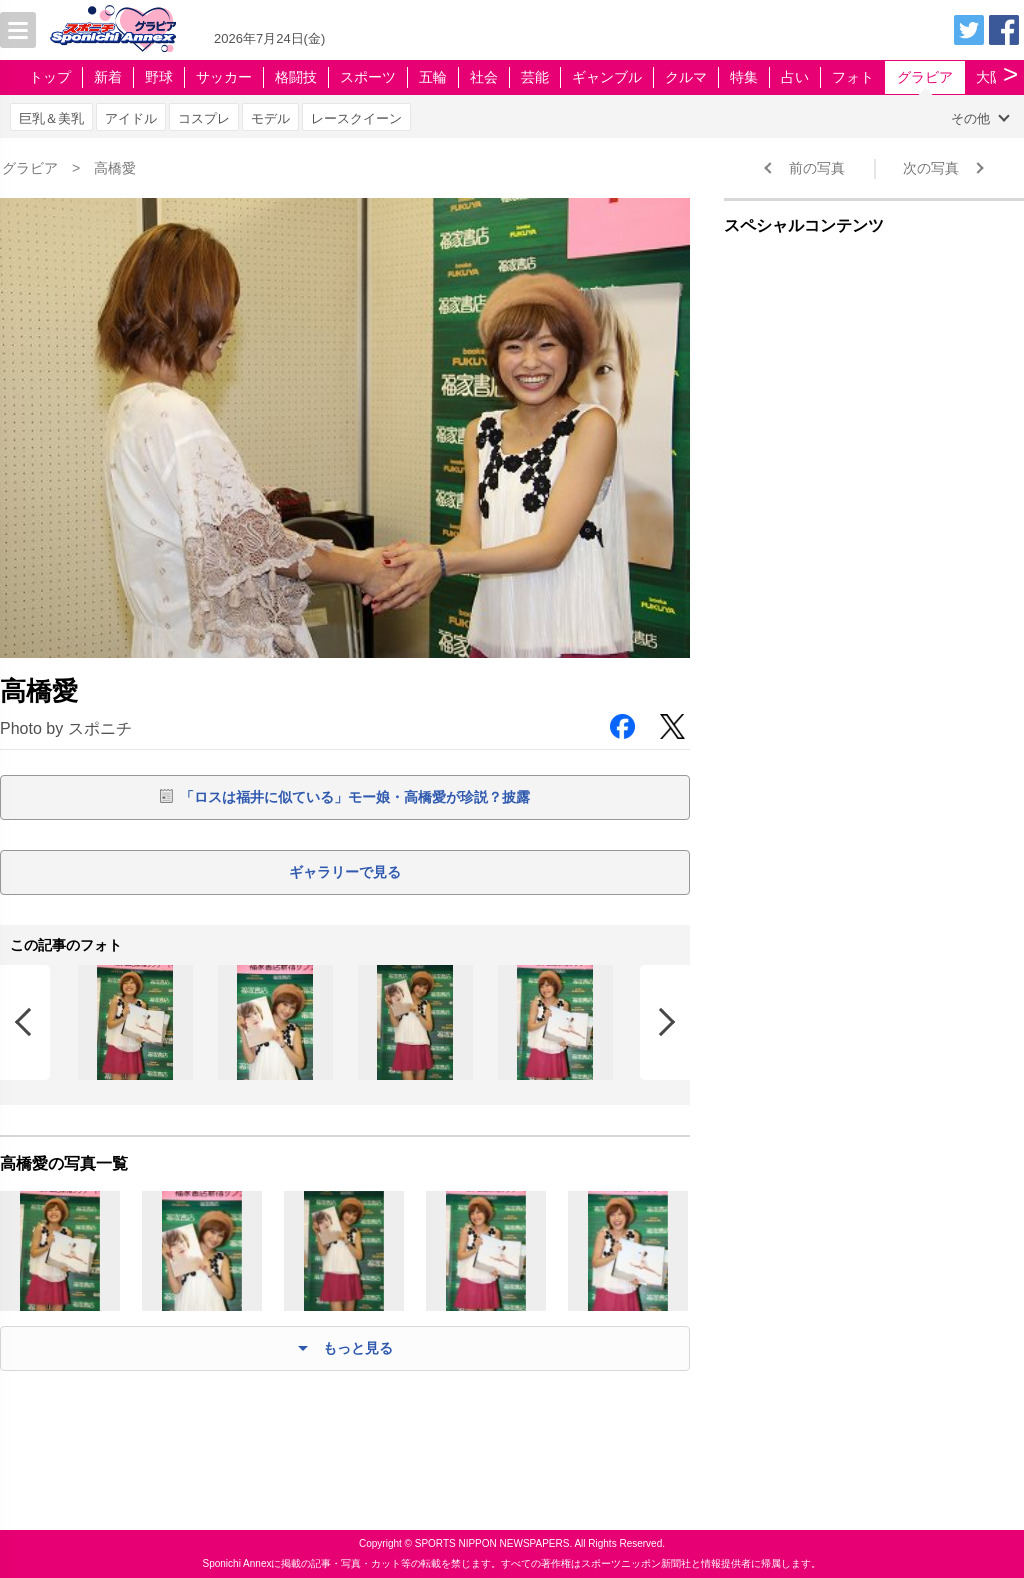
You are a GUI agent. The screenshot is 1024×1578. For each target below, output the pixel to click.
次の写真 (931, 168)
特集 (744, 77)
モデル (270, 118)
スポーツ (368, 77)
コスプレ (204, 118)
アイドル (131, 118)
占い (795, 77)
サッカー (224, 77)
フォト (853, 77)
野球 (159, 77)
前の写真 (817, 168)
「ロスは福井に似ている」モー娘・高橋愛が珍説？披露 (355, 797)
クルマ (686, 77)
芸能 (535, 77)
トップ (50, 77)
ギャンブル (607, 77)
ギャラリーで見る (345, 872)
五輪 (433, 77)
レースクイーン (356, 118)
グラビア (925, 77)
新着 (108, 77)
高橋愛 (115, 168)
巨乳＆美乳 (51, 118)
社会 (484, 77)
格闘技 (296, 77)
